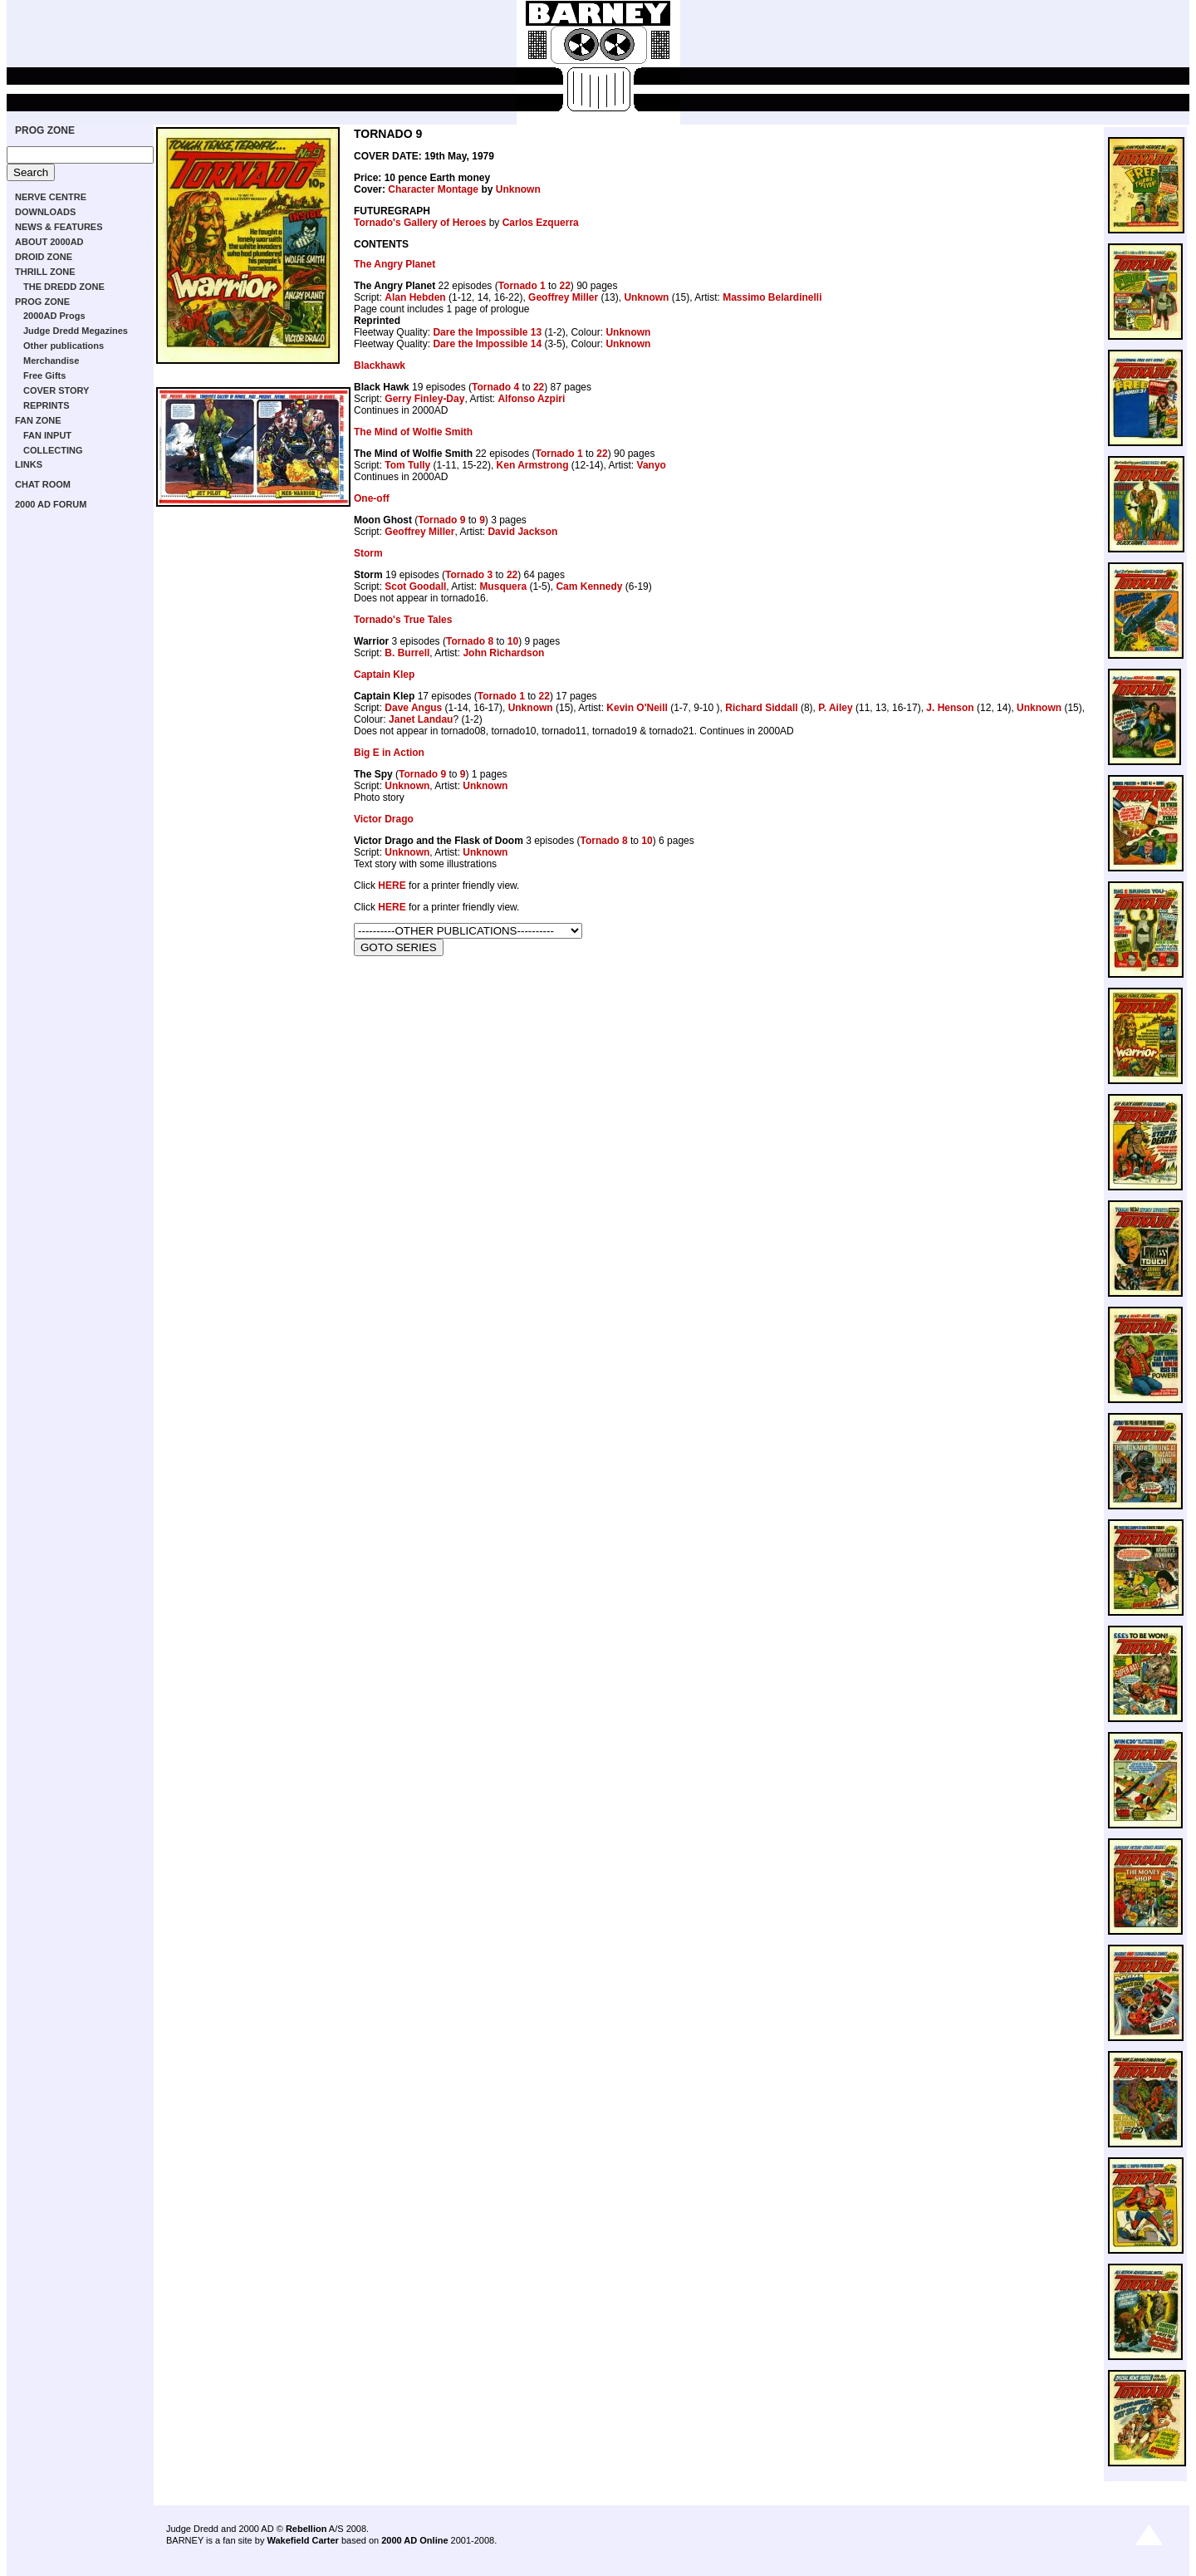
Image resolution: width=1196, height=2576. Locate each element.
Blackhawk (379, 365)
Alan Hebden (415, 297)
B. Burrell (407, 653)
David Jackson (522, 531)
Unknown (518, 189)
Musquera (503, 586)
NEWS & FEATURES (59, 227)
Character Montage (433, 189)
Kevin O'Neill (637, 708)
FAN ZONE (38, 420)
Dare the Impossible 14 (487, 344)
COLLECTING (53, 450)
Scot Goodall (415, 586)
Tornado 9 (441, 520)
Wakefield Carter (302, 2540)
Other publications (63, 346)
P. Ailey (835, 708)
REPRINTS (46, 405)
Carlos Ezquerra (540, 222)
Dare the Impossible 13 (487, 332)
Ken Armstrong (533, 465)
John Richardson (503, 653)
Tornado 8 (469, 641)
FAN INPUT (47, 435)
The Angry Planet (394, 264)
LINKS (28, 464)
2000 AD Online (414, 2540)
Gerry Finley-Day (424, 399)
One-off (372, 498)
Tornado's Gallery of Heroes (420, 222)
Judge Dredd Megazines (75, 331)
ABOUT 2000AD (49, 242)
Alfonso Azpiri (531, 399)
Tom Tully (407, 465)
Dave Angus (413, 708)
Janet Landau (421, 719)
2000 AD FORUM (50, 504)
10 (512, 641)
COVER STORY (56, 390)
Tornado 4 (495, 387)
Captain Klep (384, 674)
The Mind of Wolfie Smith (413, 432)
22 (564, 286)
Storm (368, 553)
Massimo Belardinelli (772, 297)
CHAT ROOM (43, 484)
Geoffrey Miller (563, 297)
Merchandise (51, 361)
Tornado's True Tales (403, 620)
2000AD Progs (54, 316)
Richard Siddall (761, 708)
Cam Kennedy (589, 586)
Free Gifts (44, 375)
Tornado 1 (522, 286)
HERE (391, 885)
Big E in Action (389, 752)
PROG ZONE (45, 130)
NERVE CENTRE (50, 197)
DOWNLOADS (45, 212)
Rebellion (306, 2529)
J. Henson (949, 708)
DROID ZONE (43, 257)
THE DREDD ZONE (64, 287)
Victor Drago (384, 819)
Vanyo (651, 465)
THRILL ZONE (45, 272)
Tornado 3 (469, 575)
